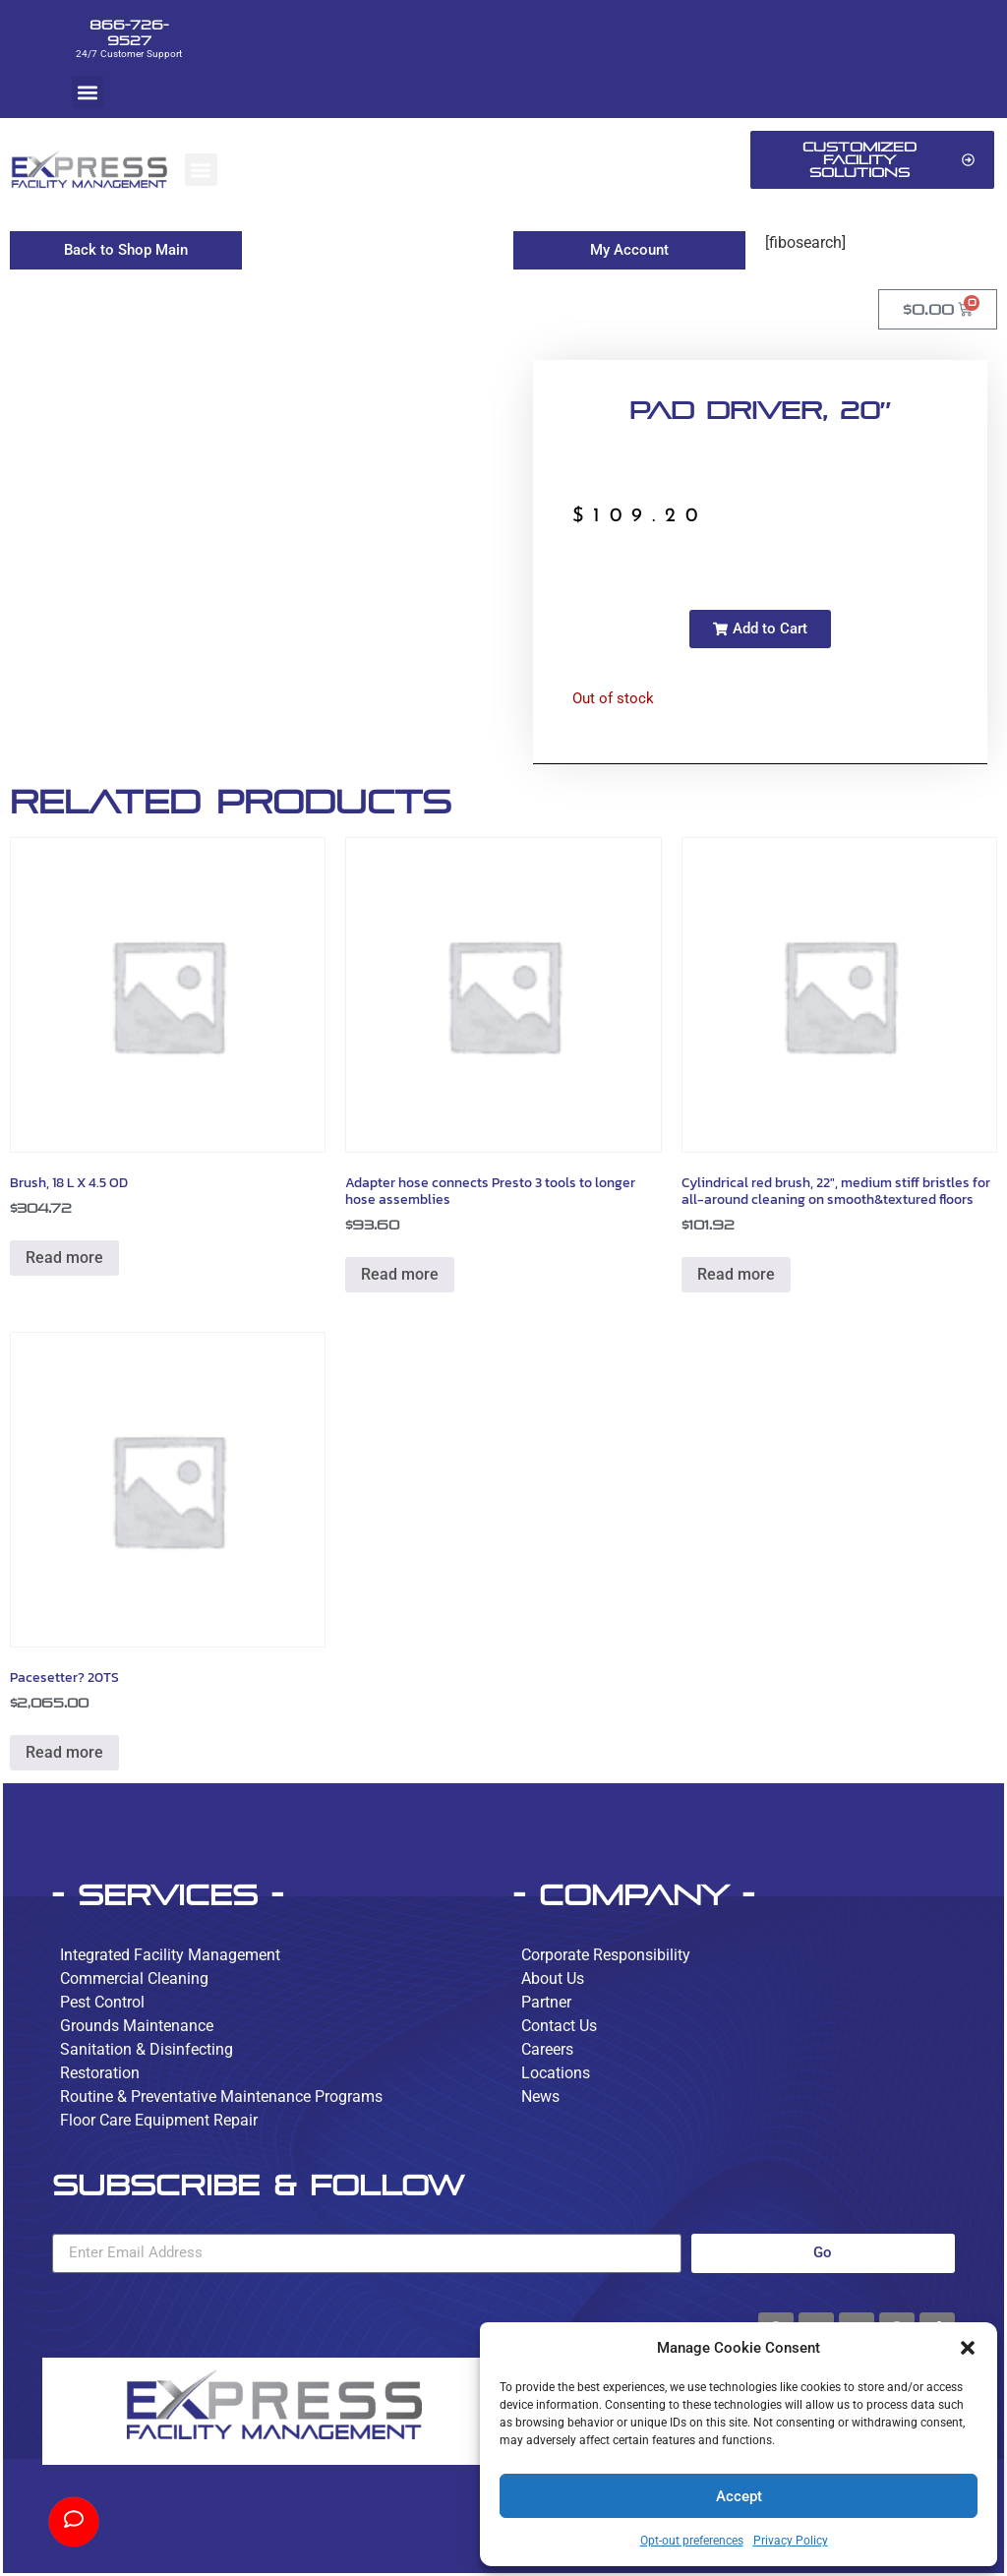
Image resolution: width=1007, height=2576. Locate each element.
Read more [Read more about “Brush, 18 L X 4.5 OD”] (64, 1257)
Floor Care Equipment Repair (159, 2120)
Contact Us (559, 2025)
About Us (552, 1978)
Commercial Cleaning (134, 1978)
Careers (547, 2049)
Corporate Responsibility (605, 1955)
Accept (739, 2496)
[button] (967, 2348)
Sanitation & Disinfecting (146, 2049)
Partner (546, 2002)
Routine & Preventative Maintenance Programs (221, 2096)
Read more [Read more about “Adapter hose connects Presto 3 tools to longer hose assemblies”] (400, 1274)
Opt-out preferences (691, 2540)
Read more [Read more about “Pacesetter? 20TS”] (64, 1752)
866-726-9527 (128, 32)
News (540, 2096)
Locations (555, 2073)
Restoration (100, 2073)
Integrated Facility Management (170, 1955)
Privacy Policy (790, 2540)
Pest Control (102, 2002)
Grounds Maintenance (136, 2025)
